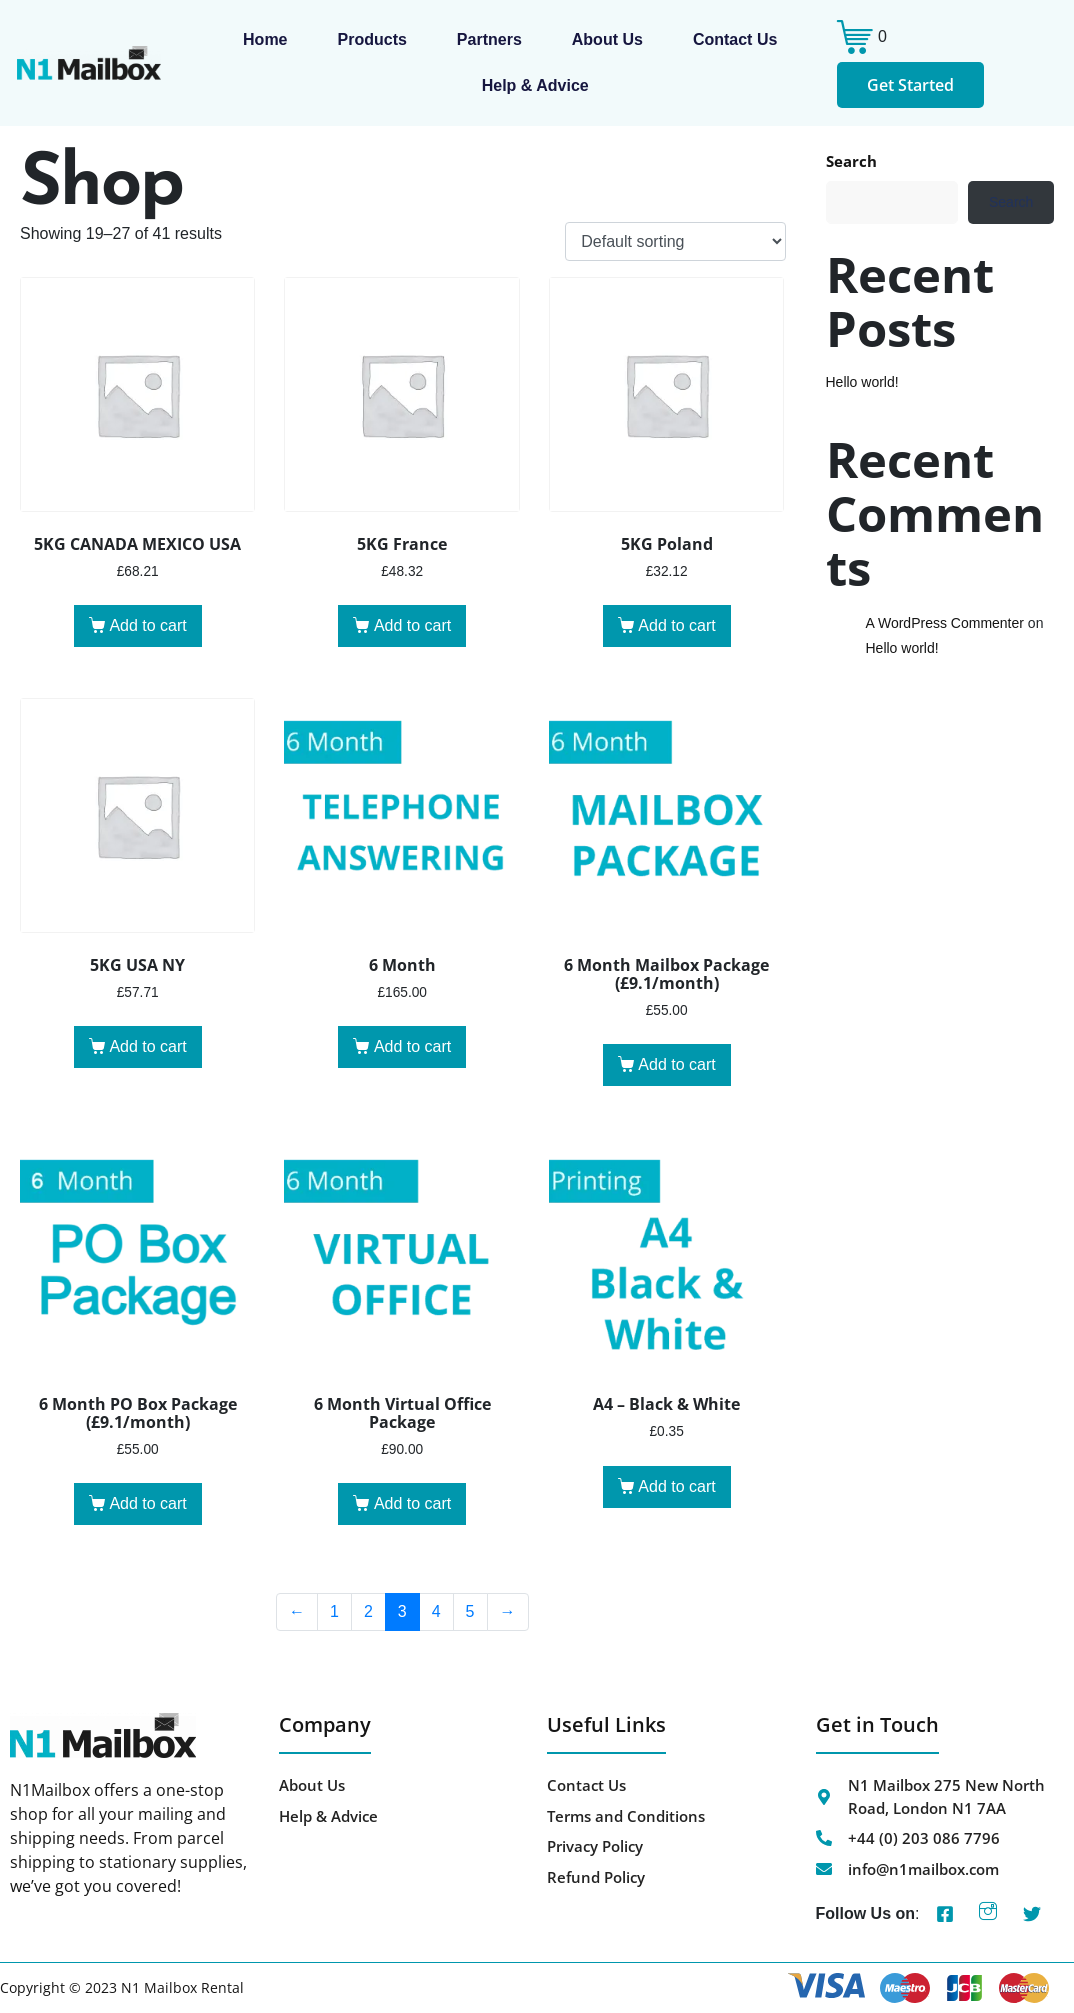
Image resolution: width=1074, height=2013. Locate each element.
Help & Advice (535, 85)
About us (607, 39)
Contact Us (735, 39)
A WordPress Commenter (945, 623)
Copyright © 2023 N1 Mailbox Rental (122, 1987)
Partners (489, 39)
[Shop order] (675, 241)
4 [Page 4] (436, 1611)
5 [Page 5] (470, 1611)
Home (265, 39)
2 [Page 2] (368, 1611)
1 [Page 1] (334, 1611)
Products (372, 39)
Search (851, 161)
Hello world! (862, 382)
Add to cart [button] (147, 625)
